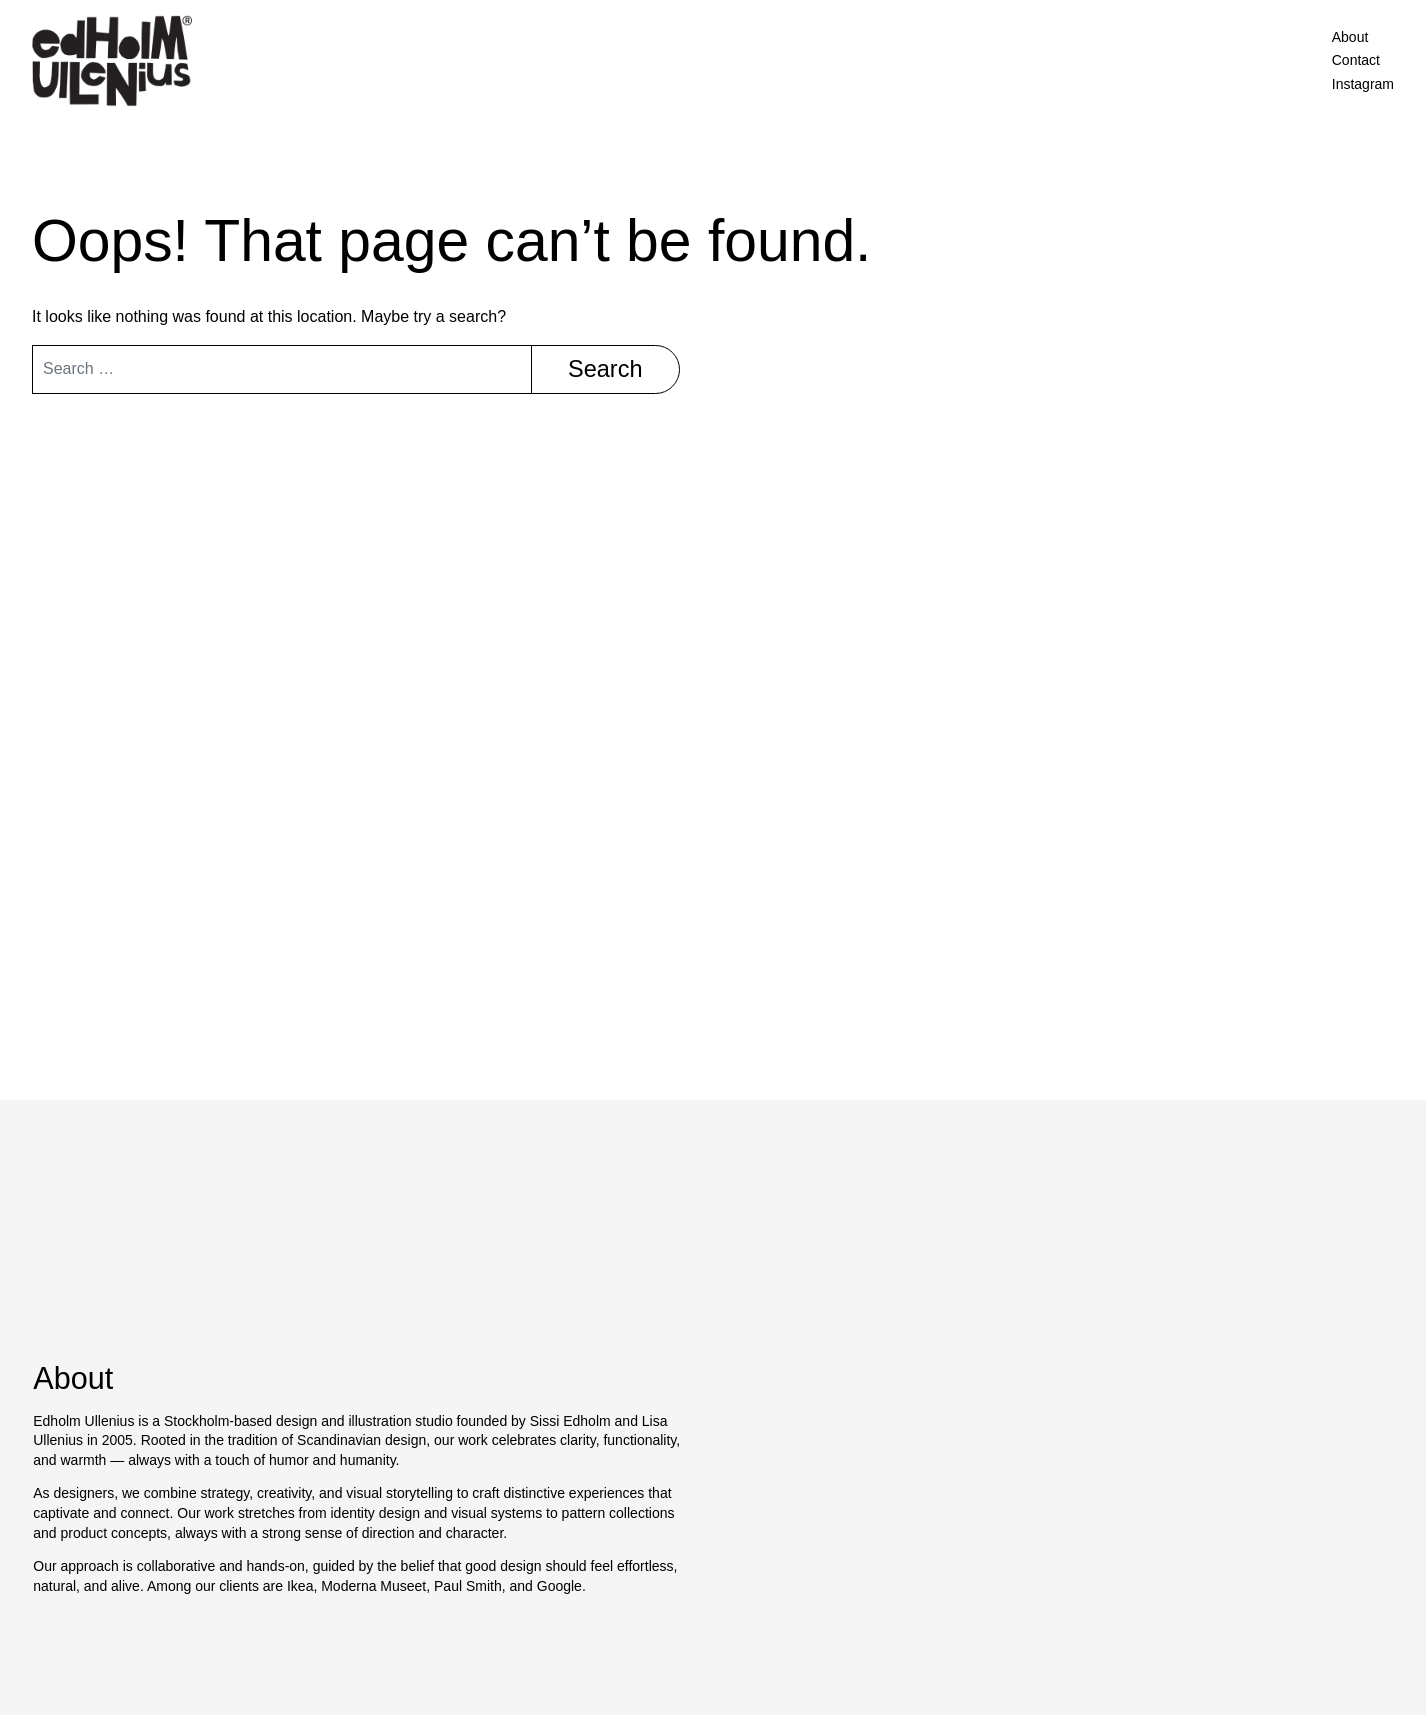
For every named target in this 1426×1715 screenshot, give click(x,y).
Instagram (1363, 84)
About (1350, 37)
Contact (1356, 60)
